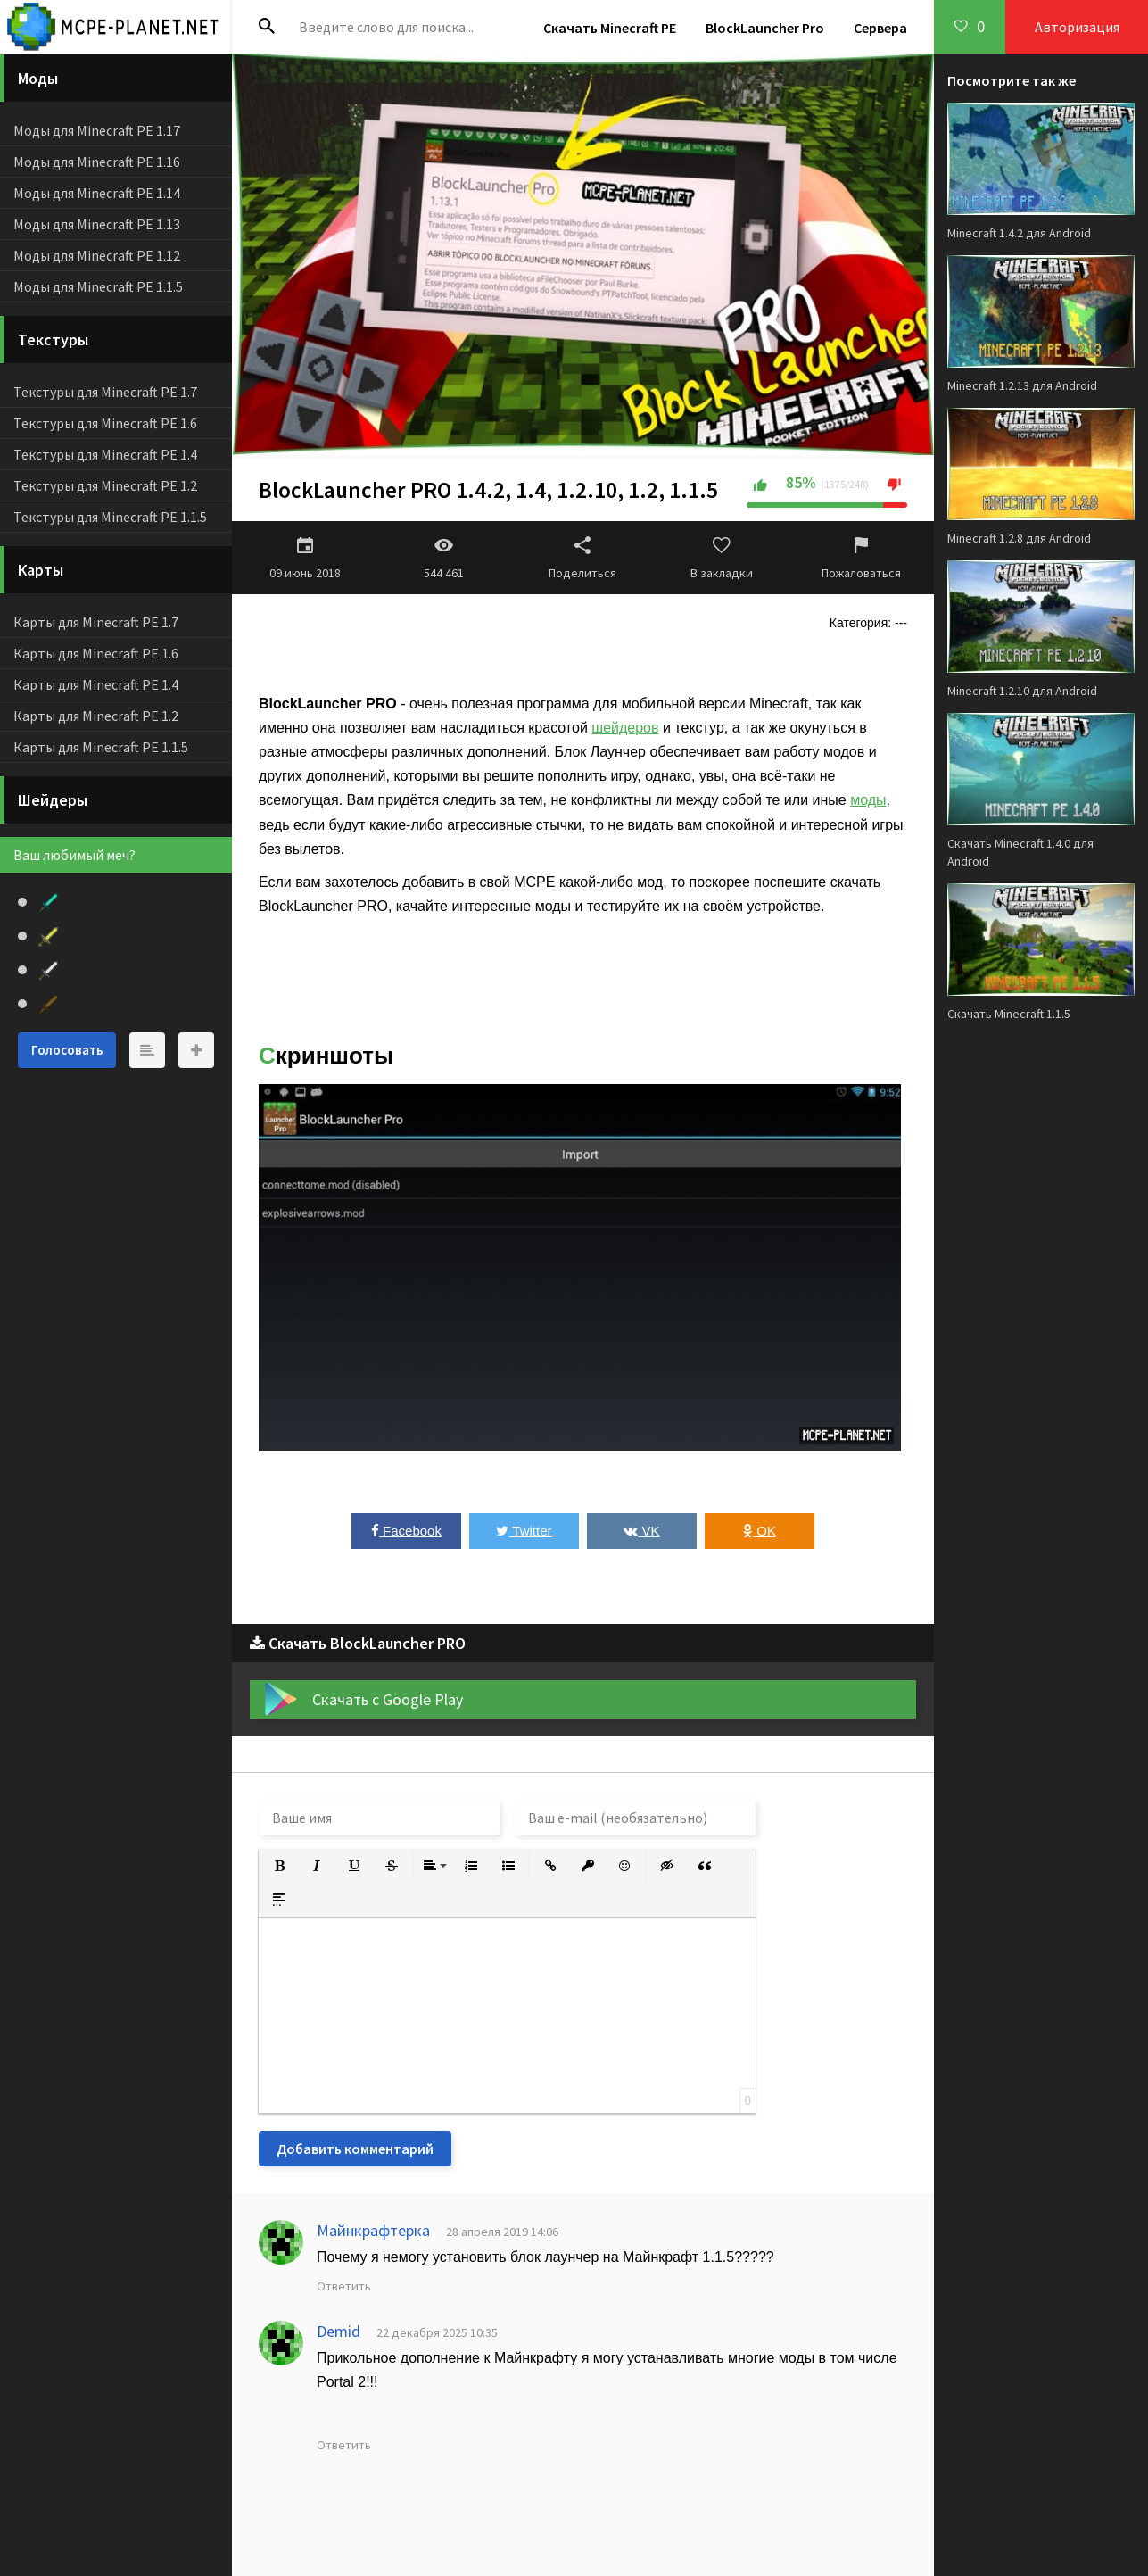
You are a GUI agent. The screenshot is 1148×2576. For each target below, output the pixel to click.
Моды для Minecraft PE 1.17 (96, 130)
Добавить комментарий (355, 2149)
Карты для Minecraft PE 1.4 (95, 684)
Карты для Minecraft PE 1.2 (95, 716)
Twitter (523, 1530)
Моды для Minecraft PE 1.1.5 (98, 286)
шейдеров (624, 727)
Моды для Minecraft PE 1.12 (96, 255)
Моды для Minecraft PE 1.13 (96, 224)
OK (759, 1530)
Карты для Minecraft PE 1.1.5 (100, 747)
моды (868, 800)
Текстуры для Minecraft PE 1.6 (105, 423)
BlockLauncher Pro (765, 28)
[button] (279, 1866)
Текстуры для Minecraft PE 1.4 (105, 454)
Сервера (880, 28)
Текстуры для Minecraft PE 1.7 (105, 392)
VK (641, 1530)
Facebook (406, 1530)
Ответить (344, 2286)
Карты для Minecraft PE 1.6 (95, 653)
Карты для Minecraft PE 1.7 (95, 622)
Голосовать (67, 1049)
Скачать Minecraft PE (609, 28)
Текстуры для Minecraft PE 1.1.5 (110, 517)
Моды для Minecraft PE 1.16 (96, 161)
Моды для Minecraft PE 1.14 (96, 193)
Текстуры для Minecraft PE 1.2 (105, 485)
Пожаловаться (861, 557)
